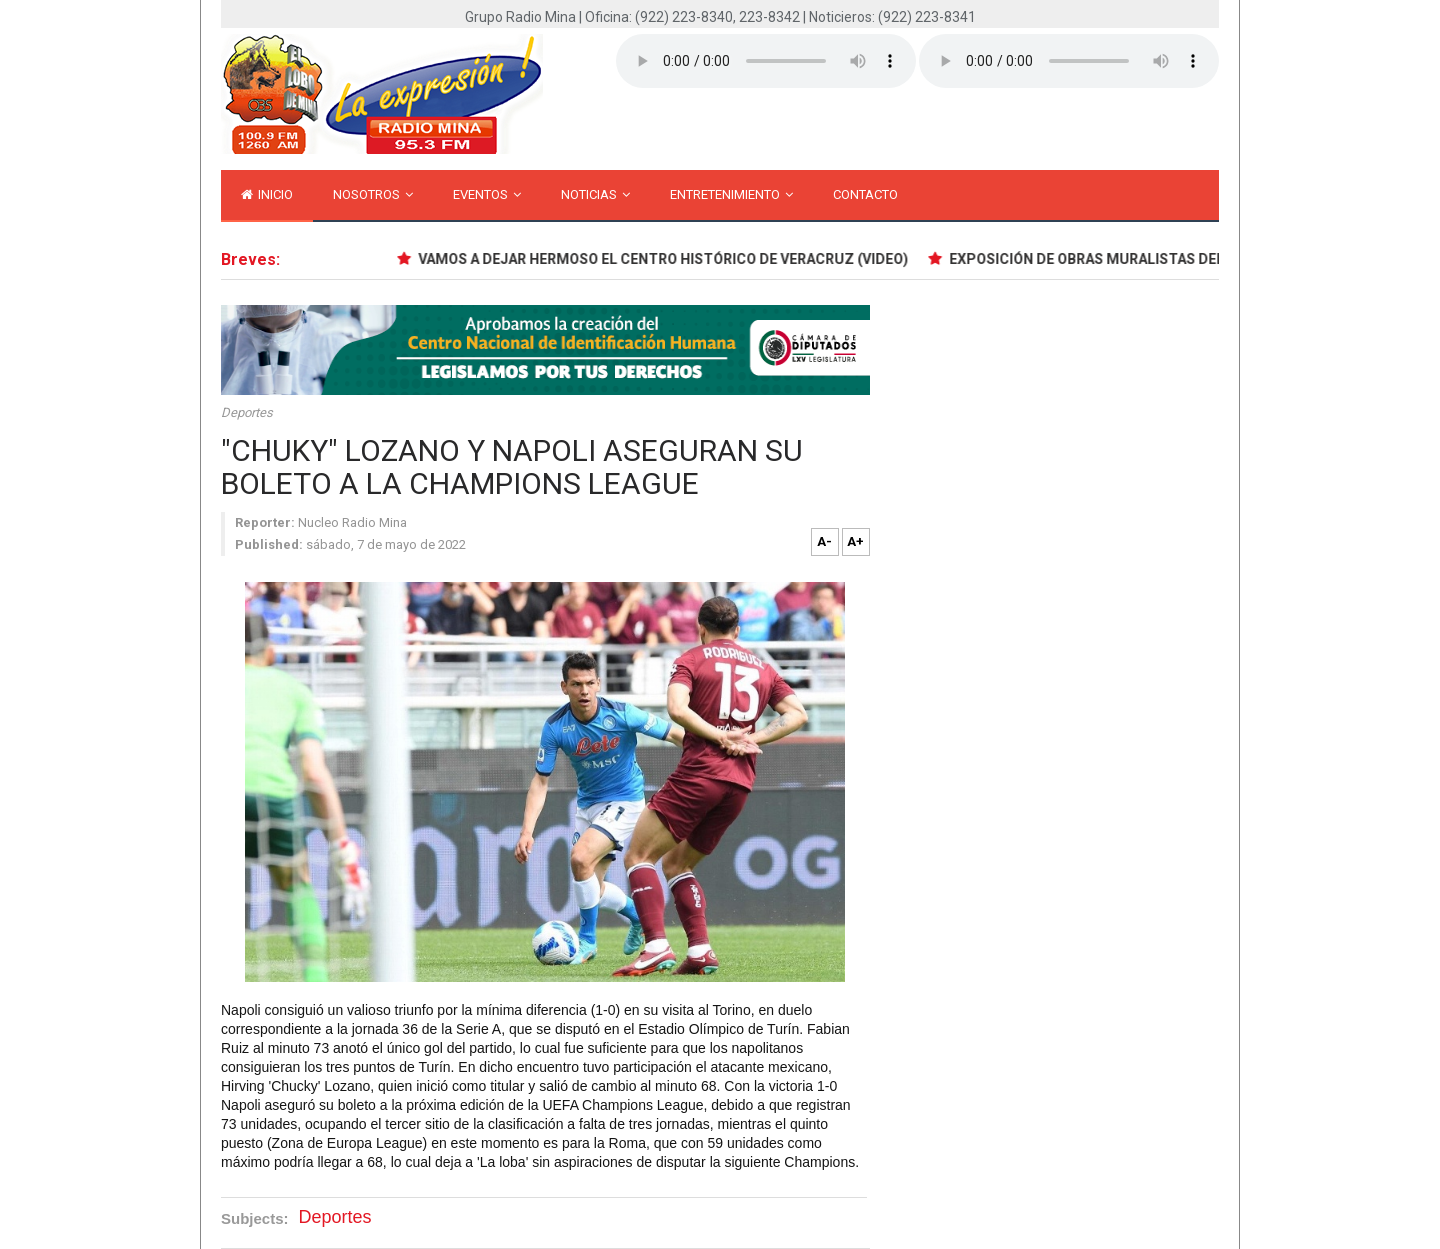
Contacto (865, 194)
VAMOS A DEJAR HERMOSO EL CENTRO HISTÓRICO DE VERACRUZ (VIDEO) (663, 259)
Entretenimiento (731, 194)
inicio (267, 194)
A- (824, 541)
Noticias (595, 194)
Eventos (487, 194)
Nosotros (373, 194)
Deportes (247, 412)
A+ (855, 541)
